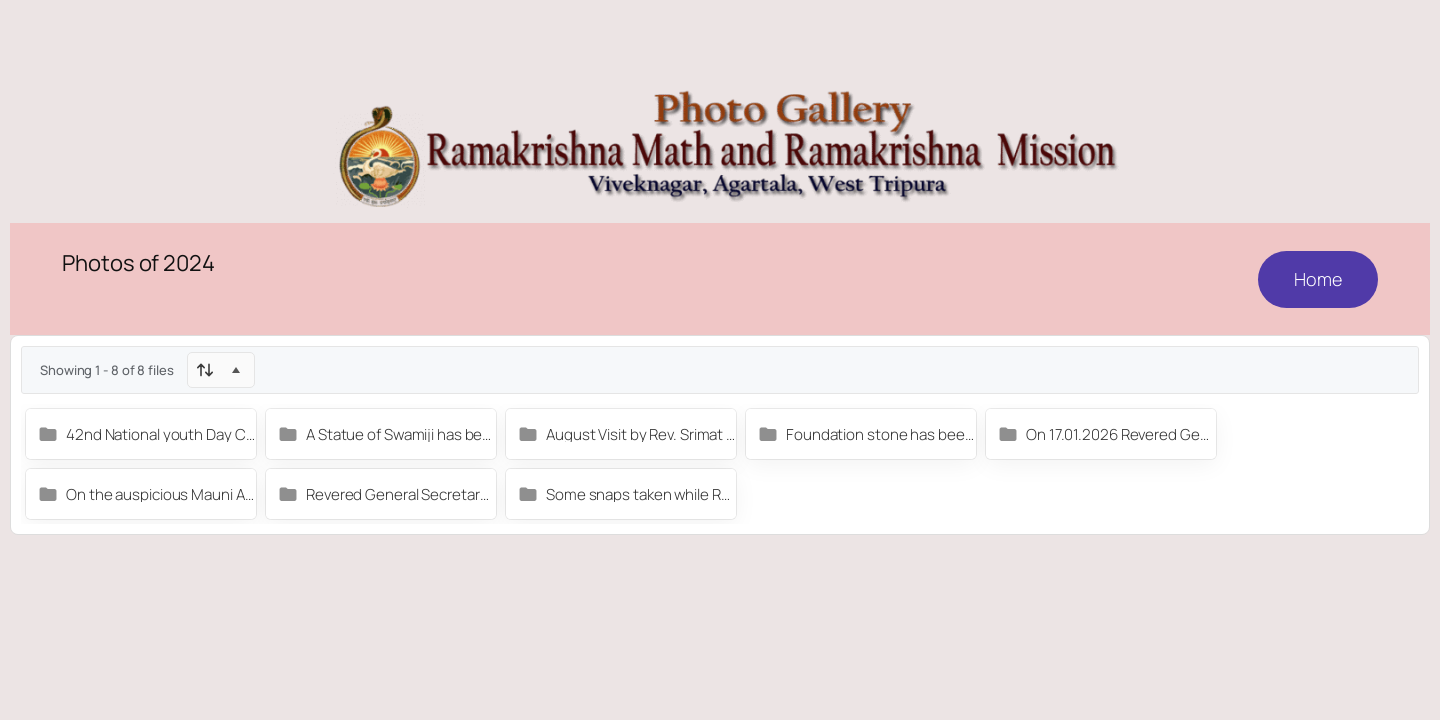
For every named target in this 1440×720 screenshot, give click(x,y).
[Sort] (221, 370)
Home (1318, 279)
